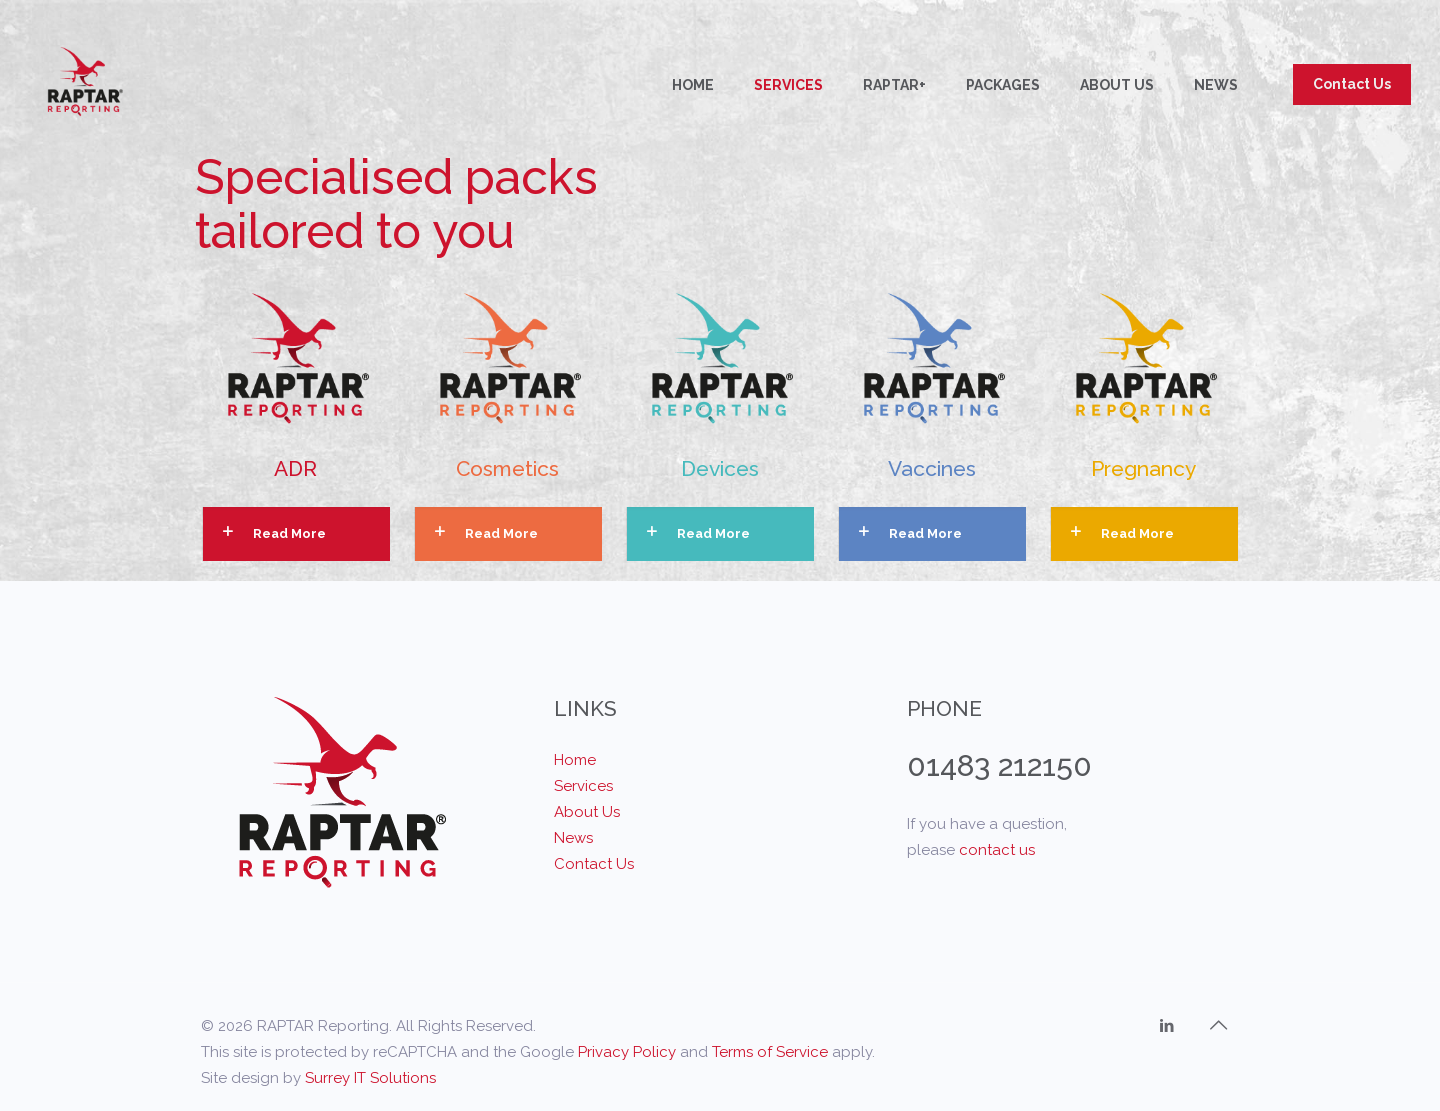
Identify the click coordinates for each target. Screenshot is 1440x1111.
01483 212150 (999, 765)
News (573, 838)
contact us (997, 850)
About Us (587, 812)
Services (583, 786)
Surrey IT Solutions (370, 1078)
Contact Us (1352, 84)
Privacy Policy (627, 1052)
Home (575, 760)
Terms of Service (770, 1052)
